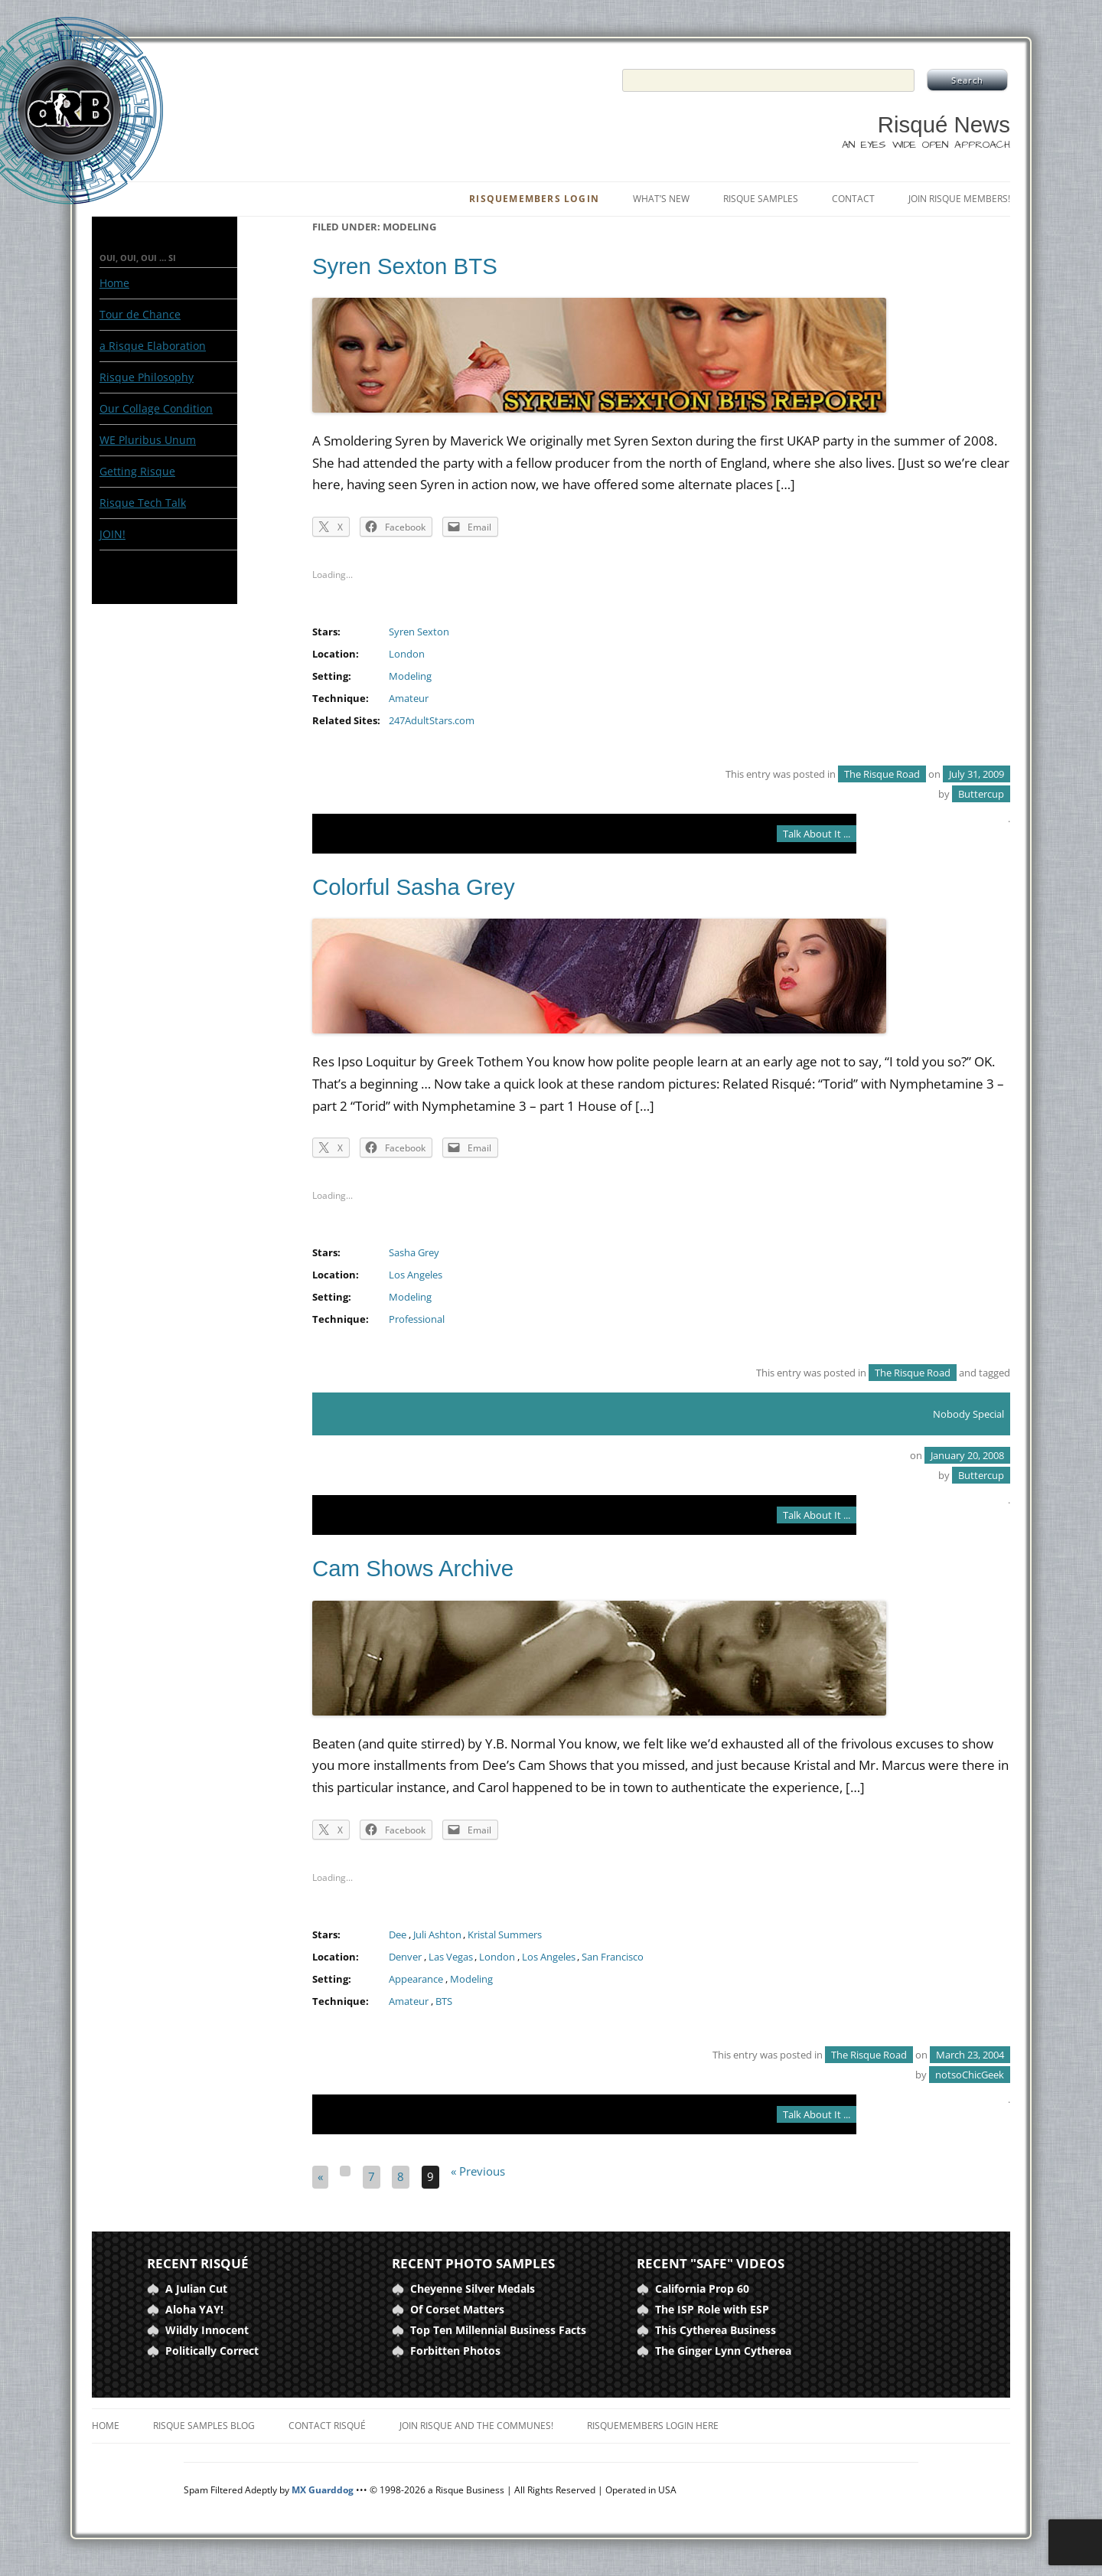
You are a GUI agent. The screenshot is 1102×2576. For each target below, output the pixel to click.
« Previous (478, 2171)
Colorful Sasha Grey (413, 886)
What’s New (661, 198)
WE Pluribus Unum (147, 440)
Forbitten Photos (455, 2350)
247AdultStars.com (431, 720)
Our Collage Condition (156, 408)
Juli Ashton (437, 1934)
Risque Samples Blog (204, 2425)
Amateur (409, 698)
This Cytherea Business (715, 2330)
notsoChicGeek (969, 2074)
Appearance (416, 1979)
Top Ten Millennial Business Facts (498, 2330)
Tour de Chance (140, 314)
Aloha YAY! (194, 2309)
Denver (405, 1957)
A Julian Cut (196, 2288)
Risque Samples (760, 198)
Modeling (410, 676)
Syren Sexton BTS (404, 266)
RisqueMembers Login (534, 198)
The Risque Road (882, 774)
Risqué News (944, 124)
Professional (417, 1319)
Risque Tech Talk (142, 502)
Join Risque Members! (959, 198)
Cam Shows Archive (413, 1568)
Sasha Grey (414, 1252)
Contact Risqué (327, 2425)
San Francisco (613, 1957)
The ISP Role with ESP (712, 2309)
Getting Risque (137, 471)
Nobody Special (968, 1414)
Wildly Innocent (207, 2330)
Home (114, 283)
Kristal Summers (505, 1934)
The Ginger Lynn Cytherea (723, 2350)
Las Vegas (451, 1957)
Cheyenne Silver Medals (472, 2288)
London (407, 654)
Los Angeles (415, 1274)
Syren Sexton (419, 631)
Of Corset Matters (457, 2309)
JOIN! (112, 534)
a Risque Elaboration (152, 345)
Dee (397, 1934)
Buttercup (981, 794)
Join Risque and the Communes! (476, 2425)
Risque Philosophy (146, 377)
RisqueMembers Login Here (653, 2425)
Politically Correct (212, 2350)
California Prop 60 (702, 2288)
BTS (443, 2001)
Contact (853, 198)
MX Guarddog (323, 2489)
